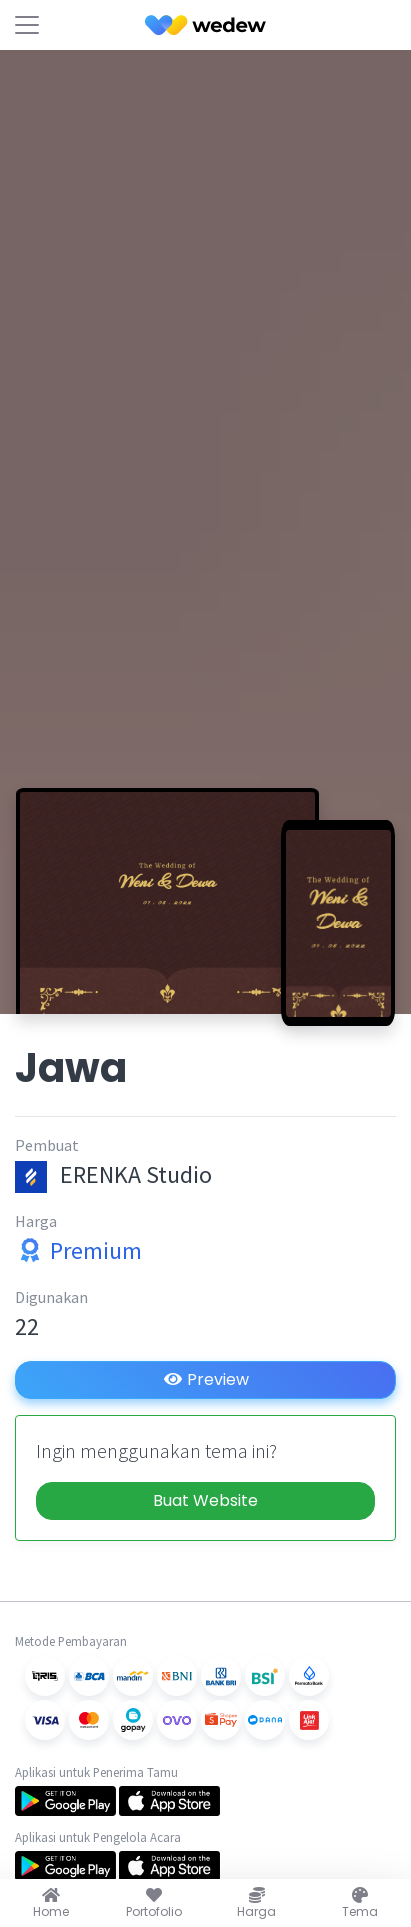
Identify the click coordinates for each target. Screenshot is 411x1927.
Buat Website (205, 1500)
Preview (206, 1379)
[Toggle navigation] (27, 25)
